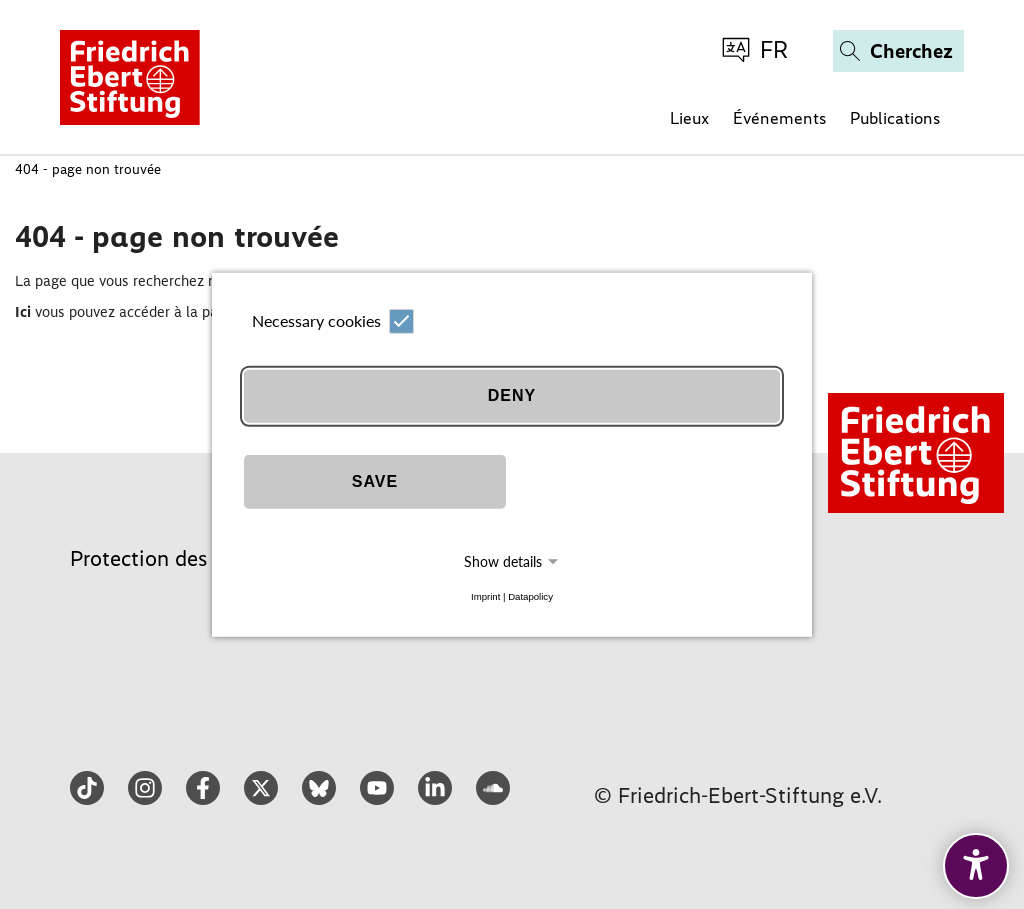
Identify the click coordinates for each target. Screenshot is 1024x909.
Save (375, 481)
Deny (512, 395)
